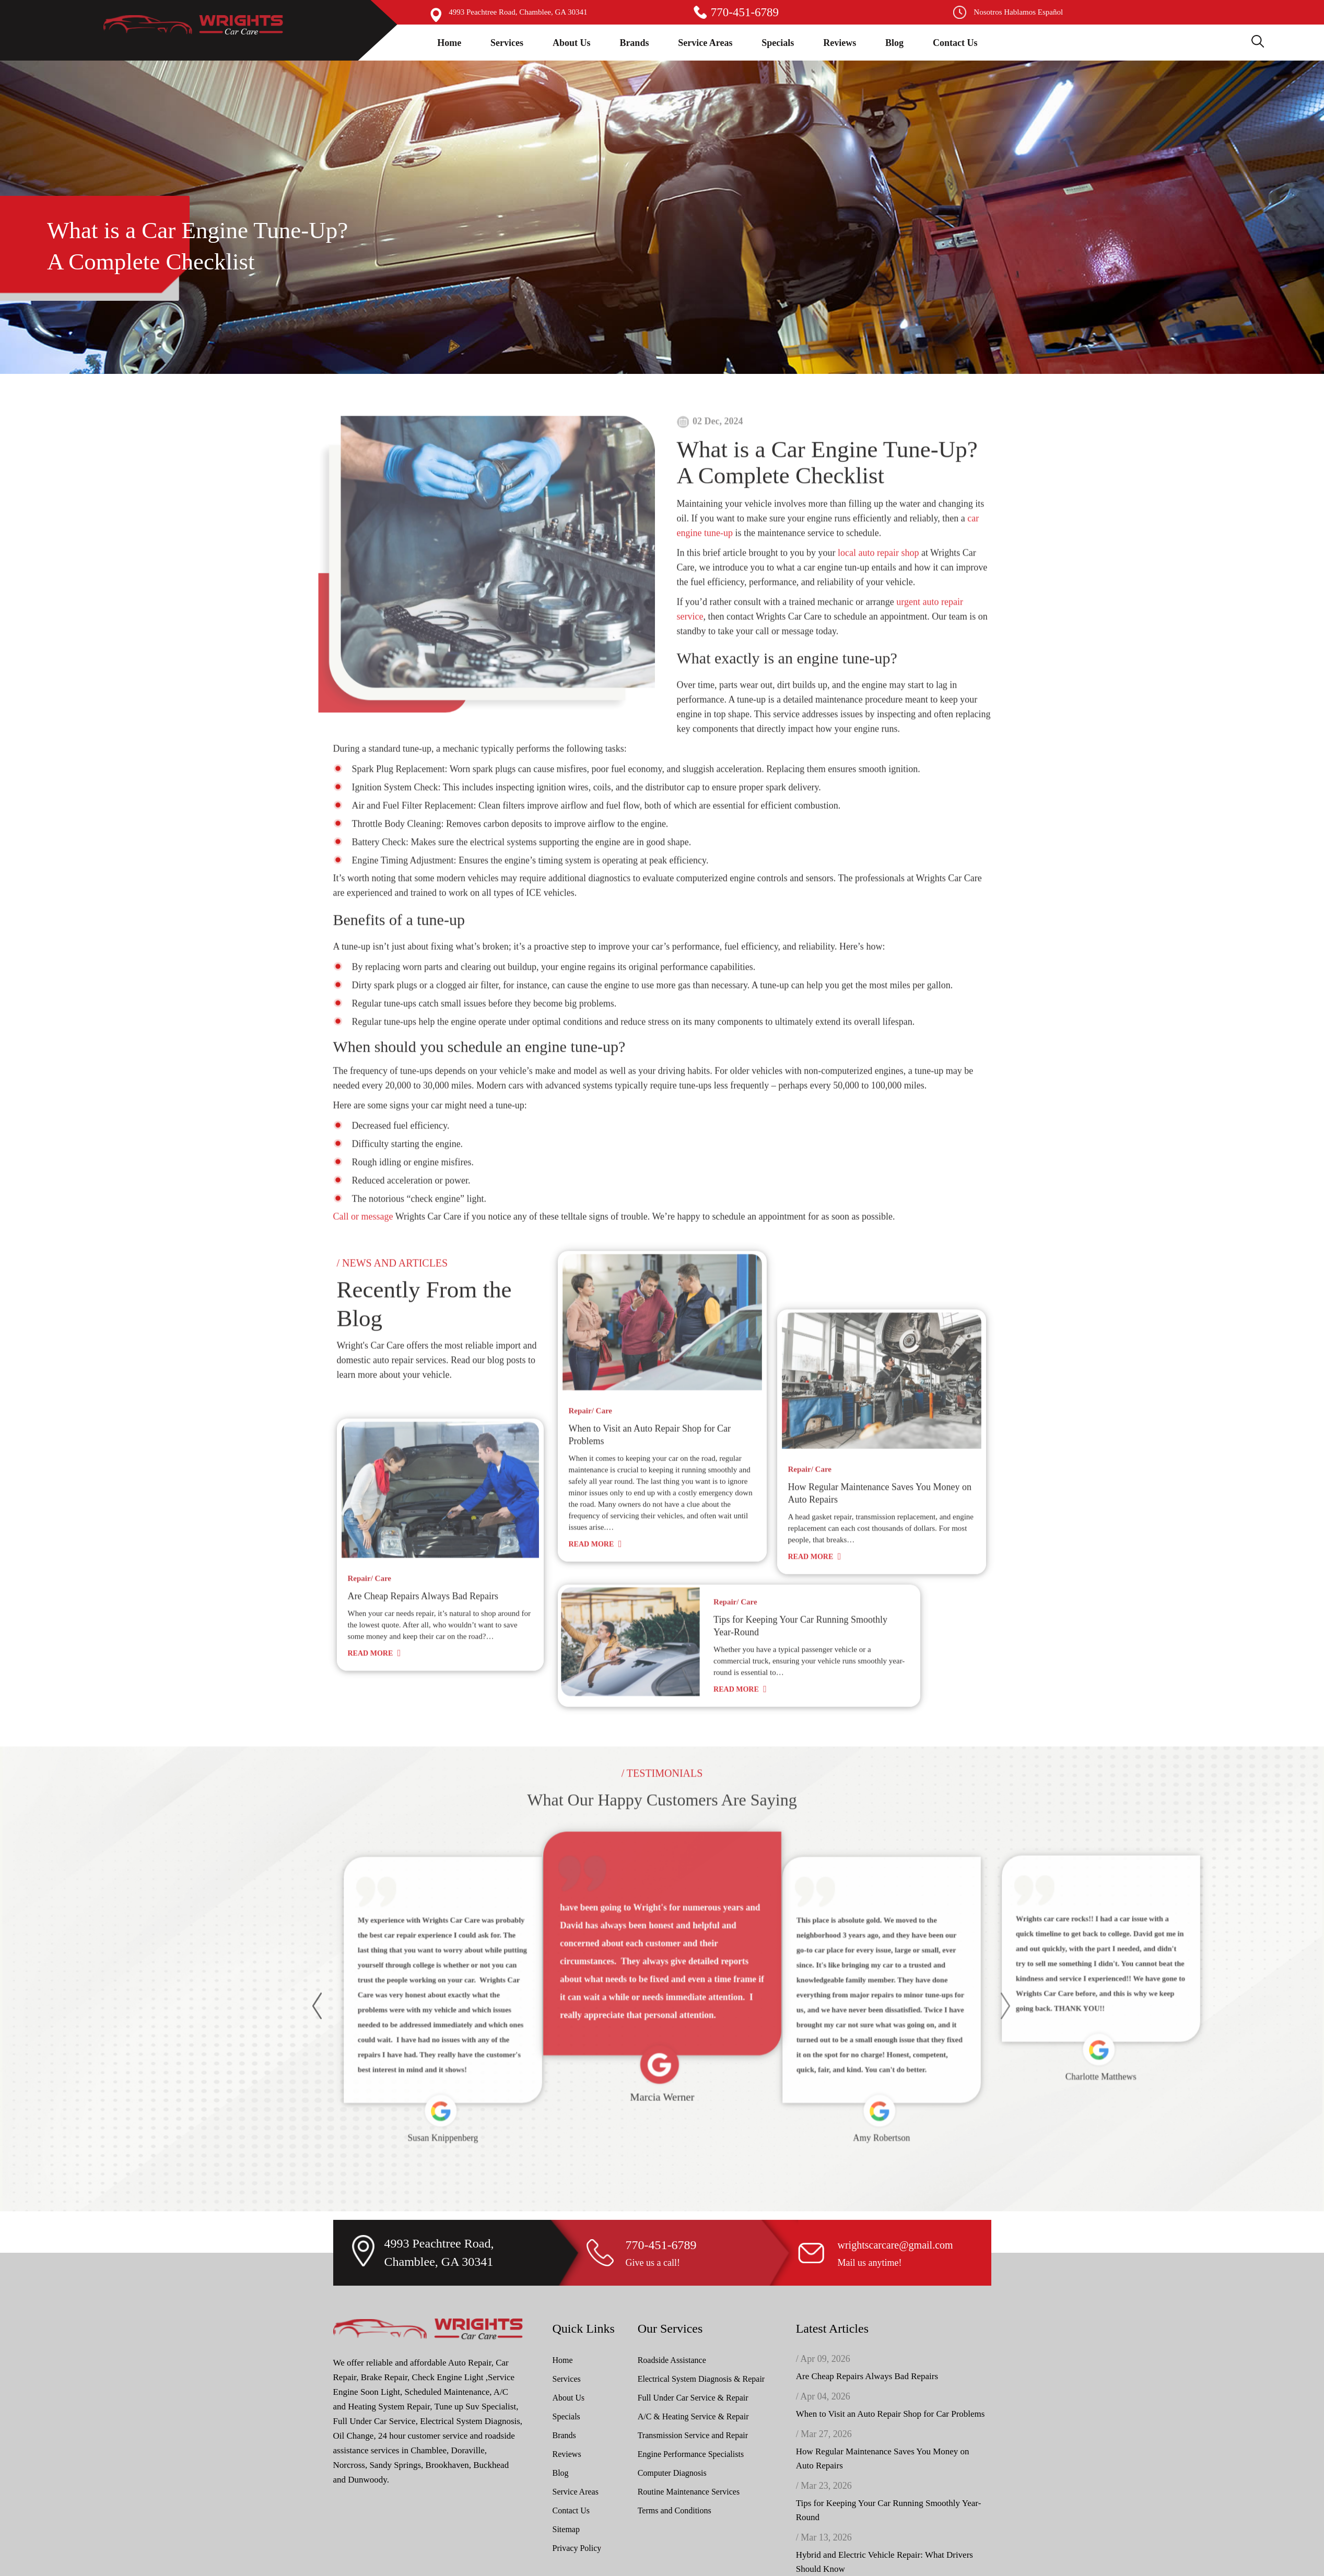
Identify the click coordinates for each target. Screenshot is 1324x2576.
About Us (572, 43)
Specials (777, 43)
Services (506, 43)
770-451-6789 (745, 12)
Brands (634, 43)
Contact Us (955, 43)
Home (449, 43)
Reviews (839, 43)
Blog (894, 43)
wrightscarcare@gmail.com (895, 2564)
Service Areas (705, 43)
